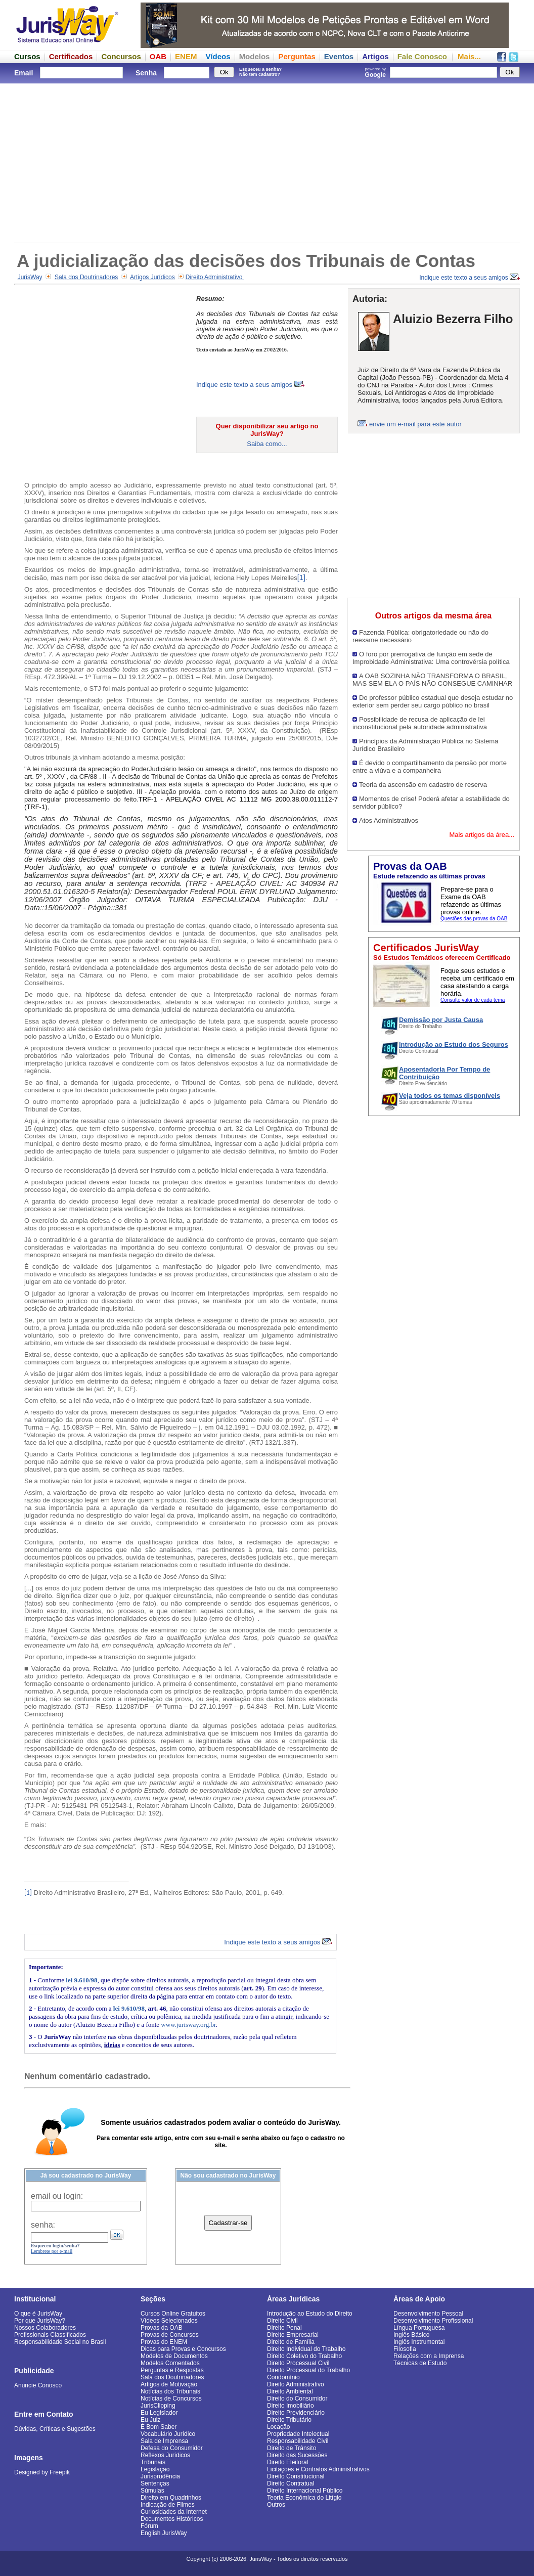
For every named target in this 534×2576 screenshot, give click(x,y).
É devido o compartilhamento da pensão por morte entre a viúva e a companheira (429, 766)
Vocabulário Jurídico (168, 2433)
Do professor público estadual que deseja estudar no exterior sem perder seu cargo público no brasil (432, 701)
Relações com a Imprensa (428, 2356)
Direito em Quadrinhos (171, 2497)
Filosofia (404, 2348)
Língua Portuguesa (418, 2327)
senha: (43, 2224)
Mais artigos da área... (481, 834)
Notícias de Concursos (171, 2398)
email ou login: (57, 2196)
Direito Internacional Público (304, 2490)
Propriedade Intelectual (298, 2433)
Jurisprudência (160, 2476)
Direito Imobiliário (290, 2405)
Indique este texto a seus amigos (469, 277)
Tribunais (153, 2462)
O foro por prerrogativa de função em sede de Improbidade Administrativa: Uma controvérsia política (431, 657)
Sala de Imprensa (164, 2441)
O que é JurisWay (38, 2313)
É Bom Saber (158, 2426)
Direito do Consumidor (297, 2398)
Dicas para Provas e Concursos (183, 2348)
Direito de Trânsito (291, 2448)
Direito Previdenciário (296, 2412)
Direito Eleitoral (287, 2462)
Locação (278, 2426)
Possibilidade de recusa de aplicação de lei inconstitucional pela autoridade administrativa (419, 723)
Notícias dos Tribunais (170, 2391)
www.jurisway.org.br (188, 2024)
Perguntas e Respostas (172, 2370)
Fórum (149, 2525)
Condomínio (283, 2377)
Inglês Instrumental (418, 2341)
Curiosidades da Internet (174, 2511)
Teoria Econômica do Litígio (304, 2497)
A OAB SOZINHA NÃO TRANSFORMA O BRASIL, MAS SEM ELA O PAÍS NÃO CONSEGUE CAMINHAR (432, 679)
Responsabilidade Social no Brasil (60, 2341)
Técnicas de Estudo (420, 2363)
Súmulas (152, 2490)
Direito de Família (291, 2341)
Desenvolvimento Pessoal (428, 2313)
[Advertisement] (267, 162)
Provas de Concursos (170, 2334)
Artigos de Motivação (169, 2384)
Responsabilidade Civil (297, 2441)
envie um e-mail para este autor (415, 424)
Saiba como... (267, 444)
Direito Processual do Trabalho (308, 2370)
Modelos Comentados (170, 2363)
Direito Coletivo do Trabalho (304, 2356)
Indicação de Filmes (168, 2504)
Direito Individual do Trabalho (306, 2348)
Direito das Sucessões (297, 2455)
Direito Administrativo (215, 277)
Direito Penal (284, 2327)
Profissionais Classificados (50, 2334)
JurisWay (30, 277)
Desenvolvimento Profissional (433, 2320)
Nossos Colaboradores (45, 2327)
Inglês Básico (411, 2334)
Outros (276, 2504)
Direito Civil (282, 2320)
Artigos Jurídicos (152, 277)
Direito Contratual (290, 2483)
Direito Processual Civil (298, 2363)
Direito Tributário (289, 2419)
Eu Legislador (159, 2412)
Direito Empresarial (293, 2334)
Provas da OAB (162, 2327)
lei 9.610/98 (81, 1980)
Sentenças (155, 2483)
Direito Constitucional (295, 2476)
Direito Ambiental (290, 2391)
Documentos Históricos (172, 2518)
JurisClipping (158, 2405)
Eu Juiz (150, 2419)
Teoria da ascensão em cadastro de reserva (423, 784)
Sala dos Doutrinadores (86, 277)
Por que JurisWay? (39, 2320)
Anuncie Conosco (38, 2385)
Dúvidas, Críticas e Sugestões (55, 2428)
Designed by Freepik (42, 2472)
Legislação (155, 2469)
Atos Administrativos (388, 820)
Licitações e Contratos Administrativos (318, 2469)
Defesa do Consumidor (172, 2448)
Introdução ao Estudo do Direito (309, 2313)
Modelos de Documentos (174, 2356)
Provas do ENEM (164, 2341)
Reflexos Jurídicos (165, 2455)
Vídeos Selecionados (169, 2320)
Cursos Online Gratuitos (173, 2313)
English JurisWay (164, 2533)
